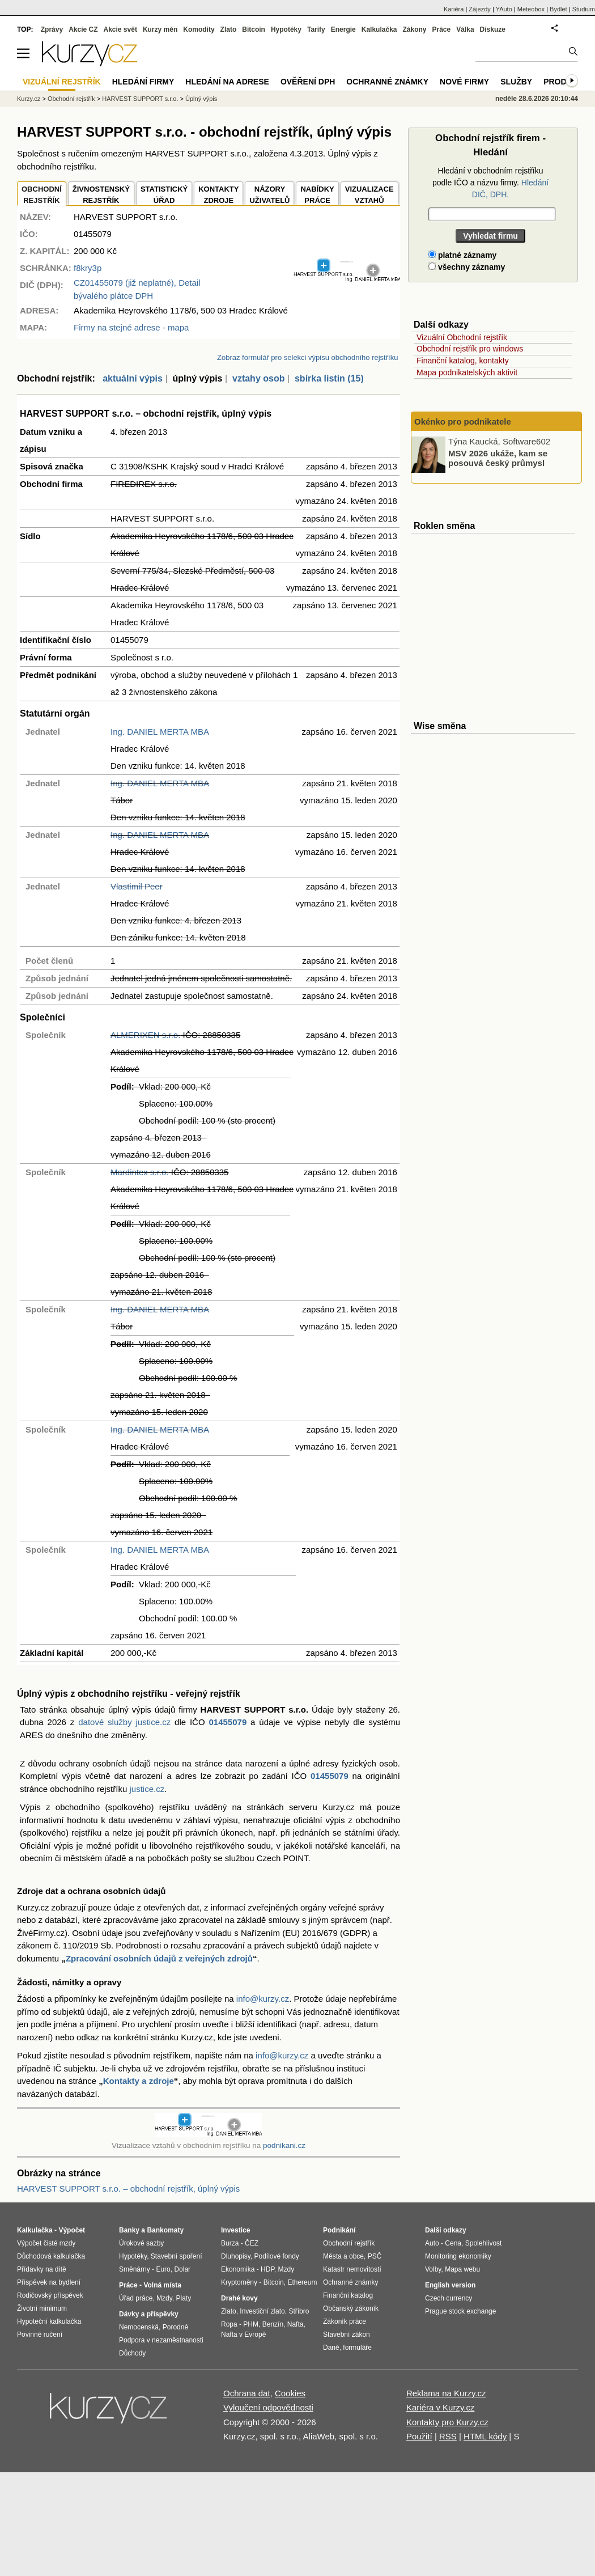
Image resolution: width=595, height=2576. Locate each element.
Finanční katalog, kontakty (462, 360)
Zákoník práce (344, 2321)
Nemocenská (139, 2327)
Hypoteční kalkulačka (49, 2321)
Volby (433, 2269)
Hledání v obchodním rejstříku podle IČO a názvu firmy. (490, 182)
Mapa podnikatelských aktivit (466, 372)
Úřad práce (135, 2298)
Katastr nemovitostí (352, 2269)
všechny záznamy (466, 267)
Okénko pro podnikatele (462, 421)
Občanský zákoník (351, 2308)
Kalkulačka (379, 29)
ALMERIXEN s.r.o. (145, 1035)
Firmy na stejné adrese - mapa (131, 327)
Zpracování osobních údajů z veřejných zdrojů (159, 1958)
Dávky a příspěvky (148, 2314)
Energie (343, 29)
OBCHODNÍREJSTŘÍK (42, 195)
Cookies (290, 2393)
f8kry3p (87, 268)
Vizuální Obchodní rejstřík (461, 337)
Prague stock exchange (460, 2311)
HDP (267, 2269)
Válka (465, 29)
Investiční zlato (262, 2311)
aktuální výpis (133, 378)
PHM (250, 2324)
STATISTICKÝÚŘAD (164, 195)
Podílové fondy (276, 2256)
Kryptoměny (239, 2282)
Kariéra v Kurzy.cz (440, 2407)
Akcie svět (120, 29)
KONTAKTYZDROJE (218, 195)
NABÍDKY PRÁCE (317, 195)
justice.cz (146, 1789)
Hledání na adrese (227, 81)
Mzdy (164, 2298)
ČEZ (251, 2243)
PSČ (375, 2256)
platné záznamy (462, 255)
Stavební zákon (346, 2334)
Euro (163, 2269)
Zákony (414, 29)
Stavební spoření (176, 2256)
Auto (432, 2243)
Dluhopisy (235, 2256)
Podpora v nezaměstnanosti (161, 2340)
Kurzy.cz (28, 98)
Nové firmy (464, 81)
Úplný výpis (201, 98)
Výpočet (71, 2230)
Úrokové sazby (141, 2243)
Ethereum (302, 2282)
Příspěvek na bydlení (48, 2282)
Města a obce (343, 2256)
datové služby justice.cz (124, 1722)
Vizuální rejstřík (62, 81)
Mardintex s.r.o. (139, 1172)
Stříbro (298, 2311)
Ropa (229, 2324)
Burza (230, 2243)
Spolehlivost (483, 2243)
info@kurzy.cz (262, 1998)
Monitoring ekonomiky (458, 2256)
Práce (441, 29)
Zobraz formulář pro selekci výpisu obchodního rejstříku (307, 357)
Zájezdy (480, 9)
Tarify (316, 29)
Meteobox (531, 9)
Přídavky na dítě (41, 2269)
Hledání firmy (143, 81)
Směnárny (134, 2269)
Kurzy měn (160, 29)
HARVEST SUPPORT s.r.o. (140, 98)
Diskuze (492, 29)
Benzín (272, 2324)
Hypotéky (286, 29)
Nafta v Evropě (243, 2334)
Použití (419, 2436)
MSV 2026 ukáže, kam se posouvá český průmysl (497, 458)
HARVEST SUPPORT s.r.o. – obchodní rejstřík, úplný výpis (128, 2188)
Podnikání (339, 2230)
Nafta (295, 2324)
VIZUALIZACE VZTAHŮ (369, 195)
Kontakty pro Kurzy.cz (447, 2422)
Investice (235, 2230)
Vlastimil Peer (136, 886)
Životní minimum (42, 2308)
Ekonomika (237, 2269)
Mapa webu (462, 2269)
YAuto (504, 9)
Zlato (228, 29)
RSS (448, 2436)
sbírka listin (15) (329, 378)
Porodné (175, 2327)
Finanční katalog (348, 2295)
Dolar (182, 2269)
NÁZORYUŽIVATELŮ (269, 195)
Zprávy (52, 29)
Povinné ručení (39, 2334)
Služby (516, 81)
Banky (129, 2230)
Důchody (132, 2353)
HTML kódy (485, 2436)
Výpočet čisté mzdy (46, 2243)
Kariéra (454, 9)
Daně (331, 2348)
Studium (583, 9)
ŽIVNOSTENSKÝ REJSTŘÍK (101, 195)
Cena (453, 2243)
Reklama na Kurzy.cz (446, 2393)
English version (450, 2285)
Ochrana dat (246, 2393)
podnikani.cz (284, 2145)
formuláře (357, 2348)
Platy (184, 2298)
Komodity (198, 29)
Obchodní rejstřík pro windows (469, 348)
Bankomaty (165, 2230)
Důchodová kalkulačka (51, 2256)
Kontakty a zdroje (138, 2081)
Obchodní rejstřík (71, 98)
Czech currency (448, 2298)
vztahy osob (258, 378)
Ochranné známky (387, 81)
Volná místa (162, 2285)
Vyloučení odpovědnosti (268, 2407)
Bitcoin (253, 29)
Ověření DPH (307, 81)
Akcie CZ (83, 29)
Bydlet (558, 9)
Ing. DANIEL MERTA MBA (159, 731)
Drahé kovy (239, 2298)
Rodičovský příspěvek (50, 2295)
